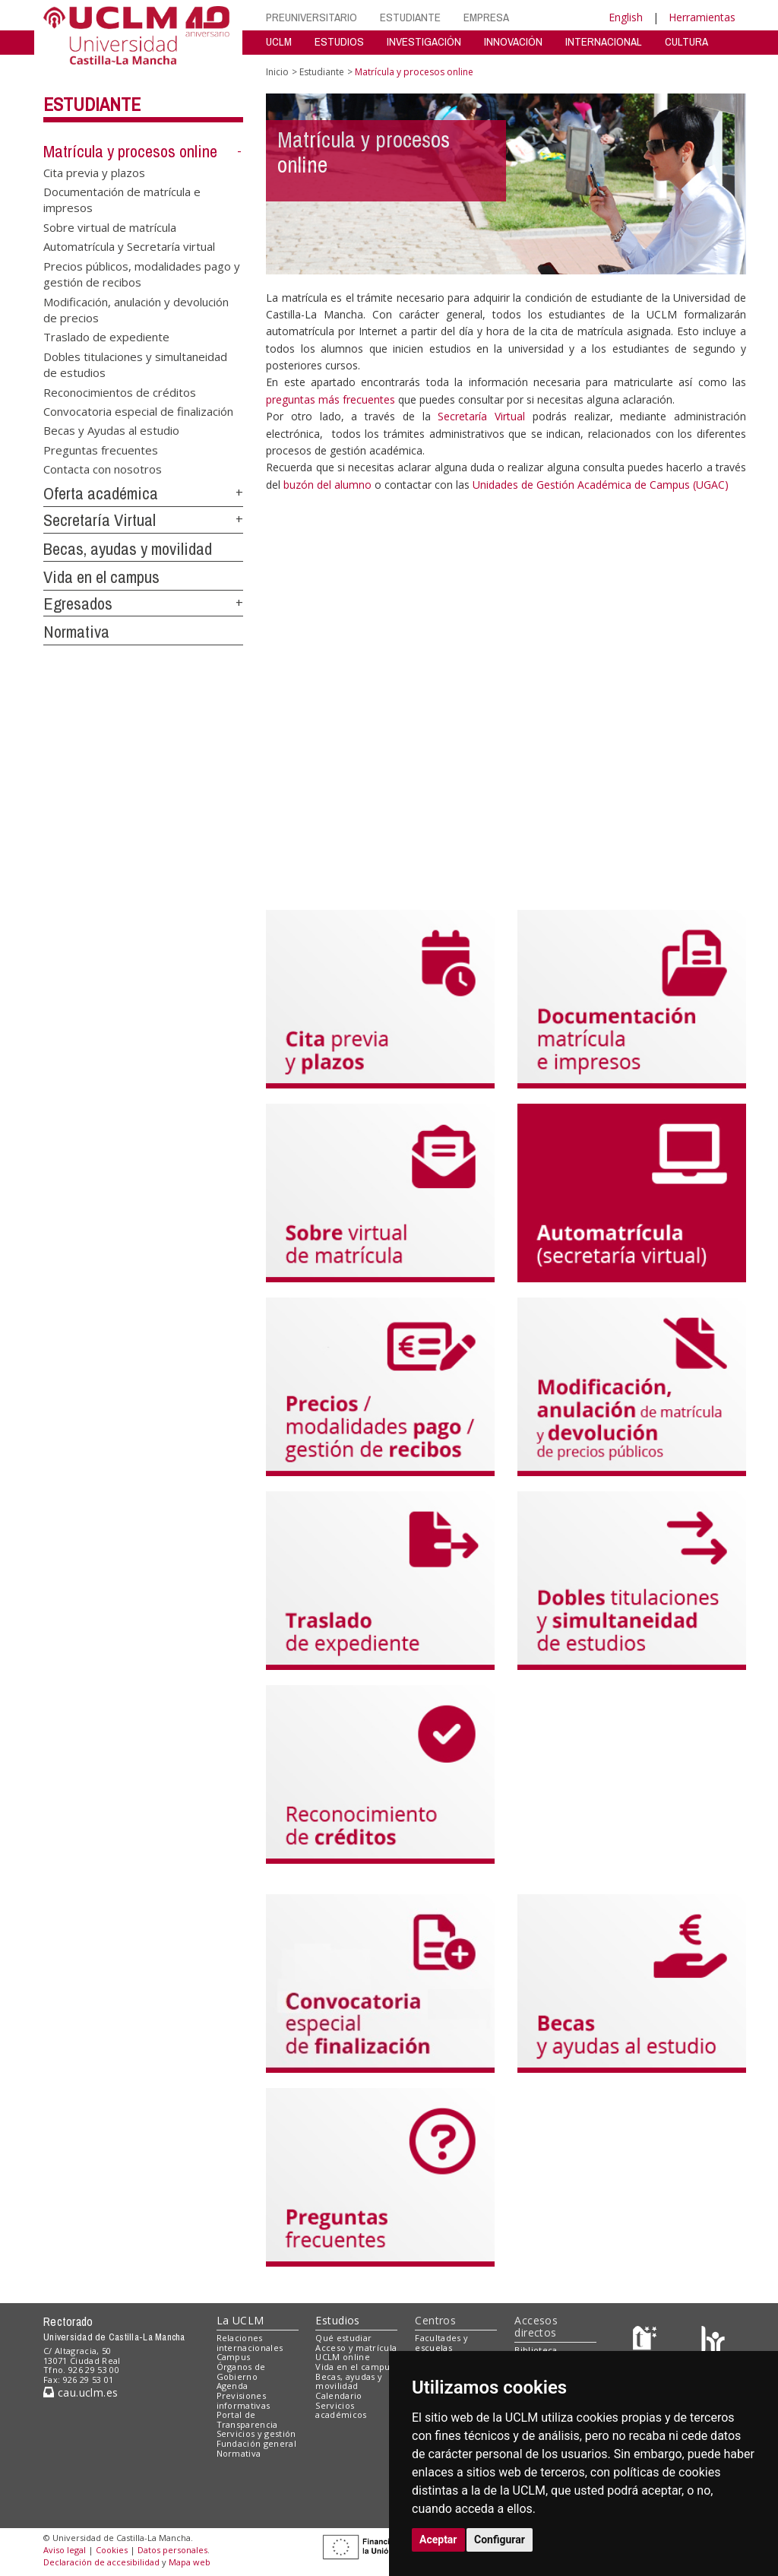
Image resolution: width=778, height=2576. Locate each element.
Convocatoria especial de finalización (138, 411)
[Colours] (713, 2341)
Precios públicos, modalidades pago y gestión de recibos (141, 273)
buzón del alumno (327, 484)
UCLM (279, 41)
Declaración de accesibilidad (101, 2562)
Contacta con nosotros (102, 469)
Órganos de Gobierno (241, 2371)
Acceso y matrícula (356, 2347)
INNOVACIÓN (513, 41)
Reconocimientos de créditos (119, 391)
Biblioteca (535, 2350)
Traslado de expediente (106, 336)
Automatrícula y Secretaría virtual (129, 246)
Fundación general (257, 2443)
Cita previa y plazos (94, 171)
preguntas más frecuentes (332, 399)
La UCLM (240, 2320)
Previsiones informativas (243, 2400)
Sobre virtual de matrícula (109, 226)
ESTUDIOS (339, 41)
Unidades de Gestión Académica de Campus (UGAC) (601, 484)
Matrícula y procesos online (130, 151)
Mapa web (189, 2562)
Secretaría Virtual (99, 520)
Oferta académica (100, 493)
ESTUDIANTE (410, 17)
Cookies (112, 2549)
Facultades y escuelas (441, 2342)
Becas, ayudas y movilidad (127, 548)
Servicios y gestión (256, 2433)
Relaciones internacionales (250, 2342)
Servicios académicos (340, 2410)
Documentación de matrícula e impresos (122, 199)
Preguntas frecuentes (100, 449)
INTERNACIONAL (603, 41)
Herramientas (702, 17)
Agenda (232, 2385)
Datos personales (172, 2549)
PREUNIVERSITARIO (311, 17)
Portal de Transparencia (247, 2419)
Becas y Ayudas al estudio (111, 430)
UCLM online (342, 2356)
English (626, 17)
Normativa (76, 631)
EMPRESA (486, 17)
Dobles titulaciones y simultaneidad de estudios (135, 363)
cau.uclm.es (80, 2392)
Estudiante (92, 104)
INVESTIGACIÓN (424, 41)
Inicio (277, 71)
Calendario (338, 2395)
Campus (234, 2356)
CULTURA (686, 41)
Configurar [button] (499, 2539)
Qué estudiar (343, 2337)
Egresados (77, 603)
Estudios (337, 2320)
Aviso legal (64, 2549)
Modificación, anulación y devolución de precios (136, 309)
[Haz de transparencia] (647, 2341)
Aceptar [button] (438, 2539)
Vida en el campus (101, 577)
